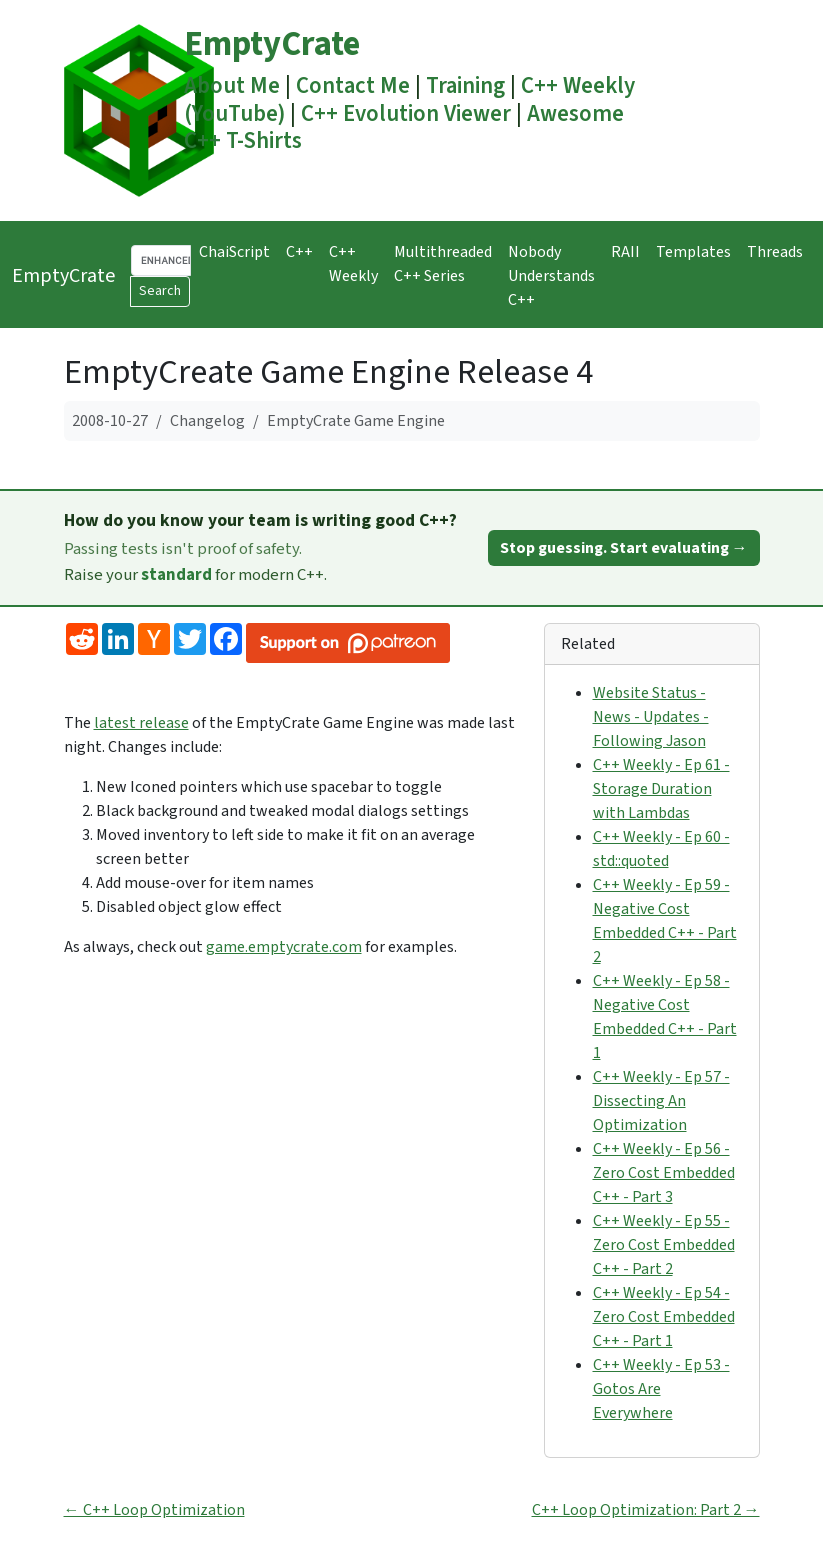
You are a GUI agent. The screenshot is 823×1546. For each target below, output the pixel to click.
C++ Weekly (353, 264)
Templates (693, 252)
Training (465, 86)
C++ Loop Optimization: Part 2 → (646, 1510)
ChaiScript (234, 252)
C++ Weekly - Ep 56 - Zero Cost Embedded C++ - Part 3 (664, 1173)
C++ (299, 252)
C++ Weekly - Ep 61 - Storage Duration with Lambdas (661, 789)
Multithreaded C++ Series (443, 264)
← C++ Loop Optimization (154, 1510)
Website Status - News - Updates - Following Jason (651, 717)
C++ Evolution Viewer (406, 114)
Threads (775, 252)
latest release (141, 723)
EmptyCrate (272, 44)
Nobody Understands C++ (551, 276)
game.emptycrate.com (284, 947)
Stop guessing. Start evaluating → (624, 548)
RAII (625, 252)
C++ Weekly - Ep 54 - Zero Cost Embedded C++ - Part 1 (664, 1317)
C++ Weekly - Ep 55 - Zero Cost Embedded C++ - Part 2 (664, 1245)
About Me (232, 86)
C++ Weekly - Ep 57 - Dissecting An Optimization (661, 1101)
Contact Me (353, 86)
